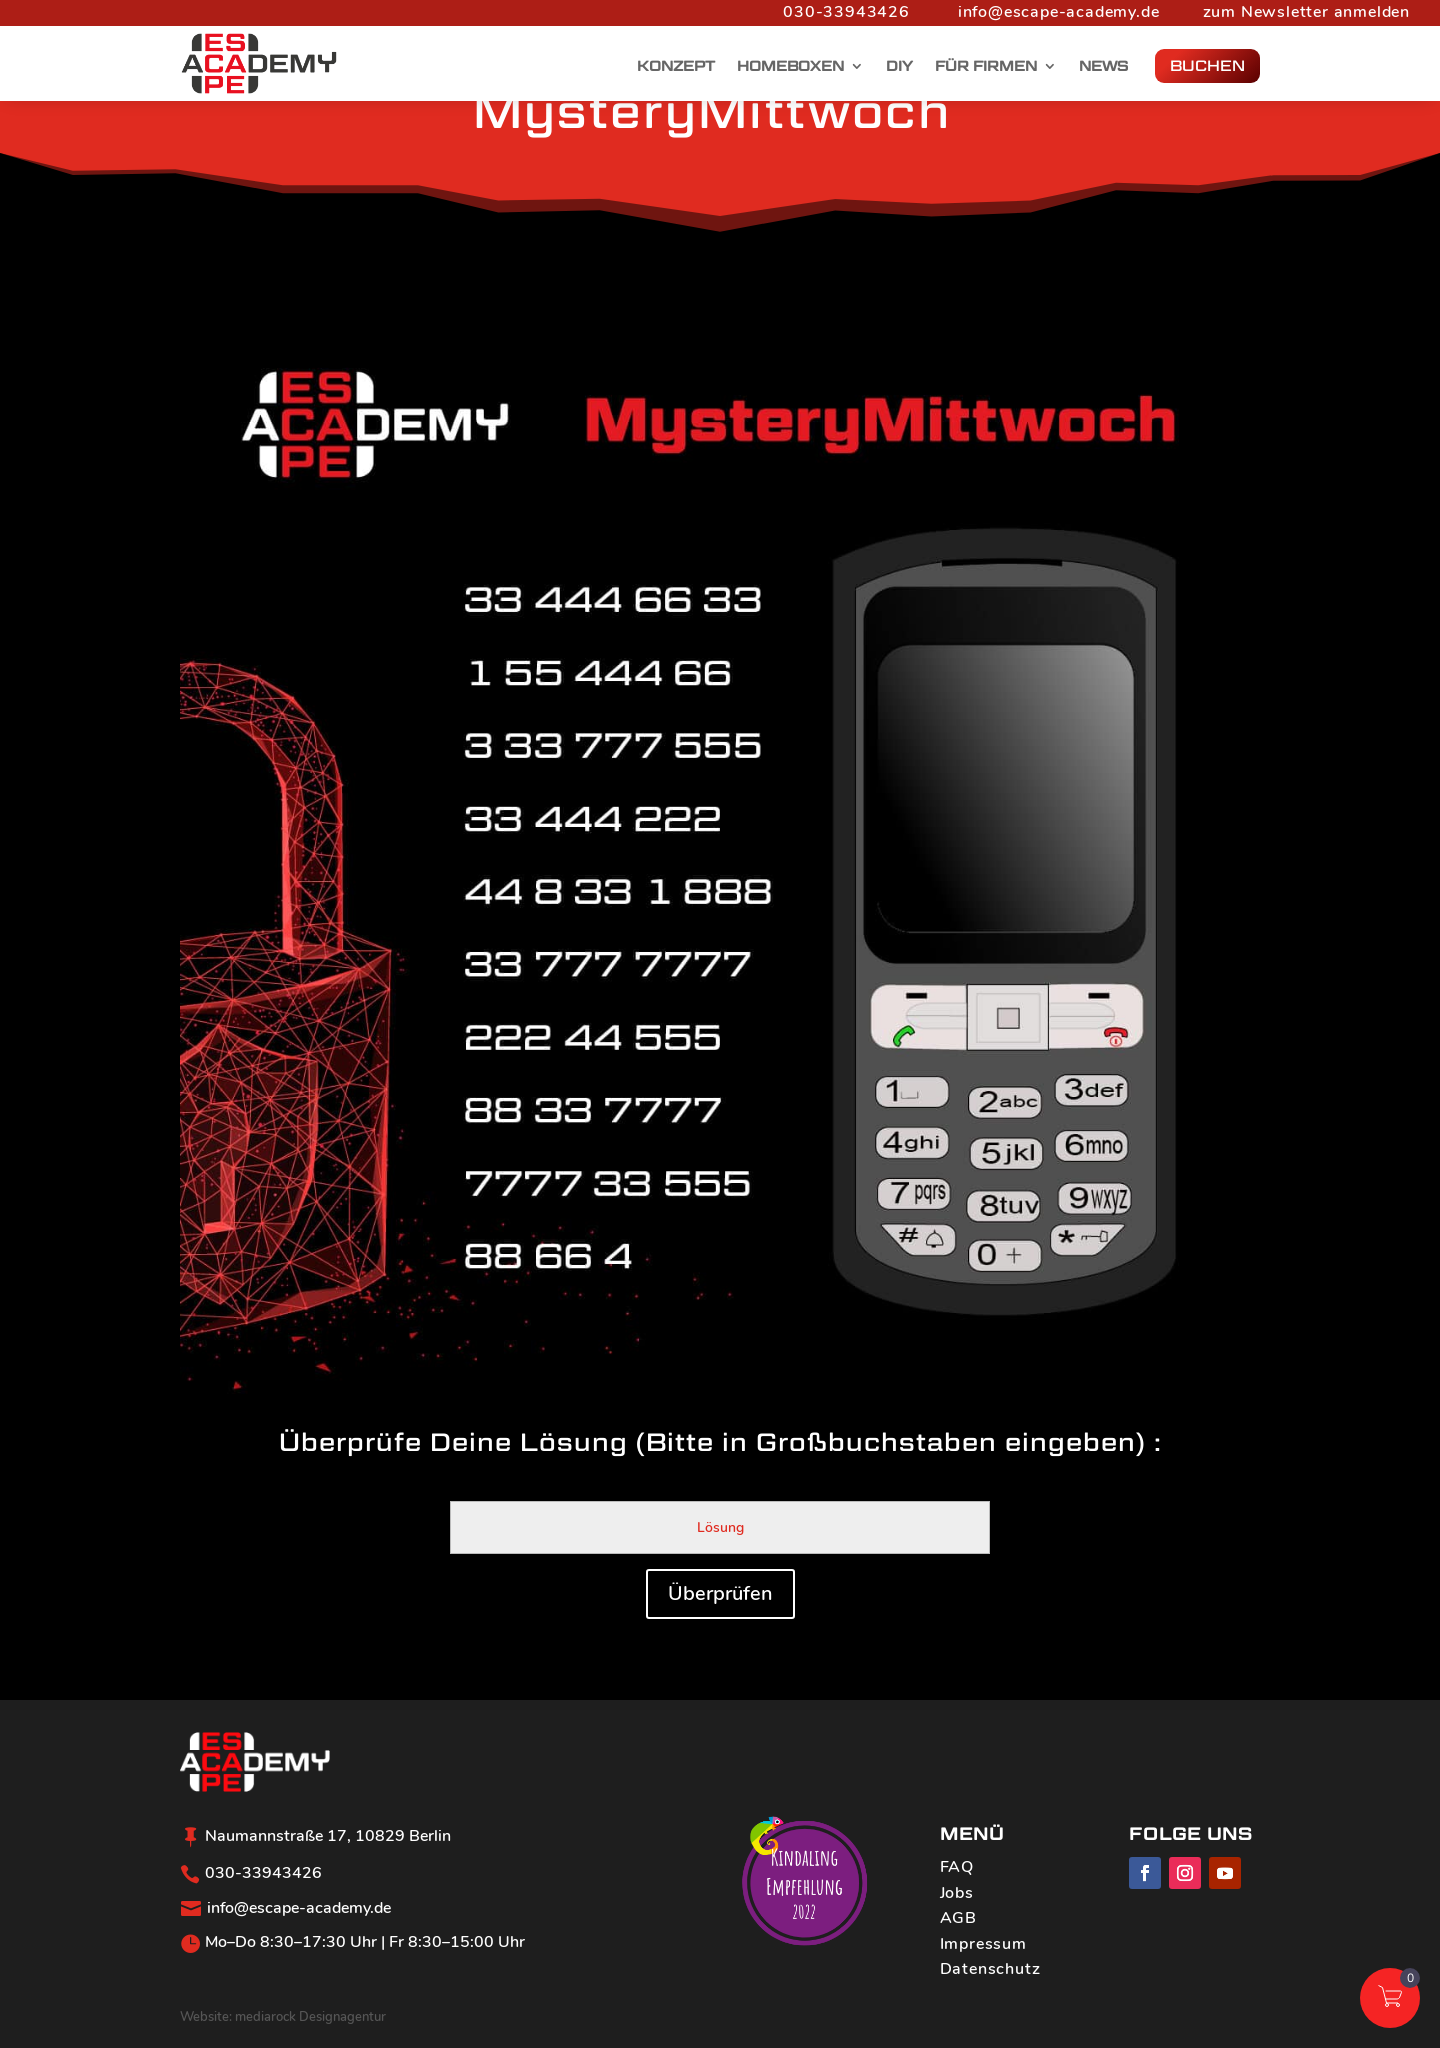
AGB (958, 1918)
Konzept (676, 66)
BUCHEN (1207, 65)
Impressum (983, 1944)
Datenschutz (990, 1969)
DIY (899, 66)
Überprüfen (720, 1593)
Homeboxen (790, 66)
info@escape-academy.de (1059, 12)
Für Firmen (986, 66)
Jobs (957, 1893)
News (1103, 66)
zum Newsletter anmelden (1306, 12)
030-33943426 (846, 12)
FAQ (957, 1867)
